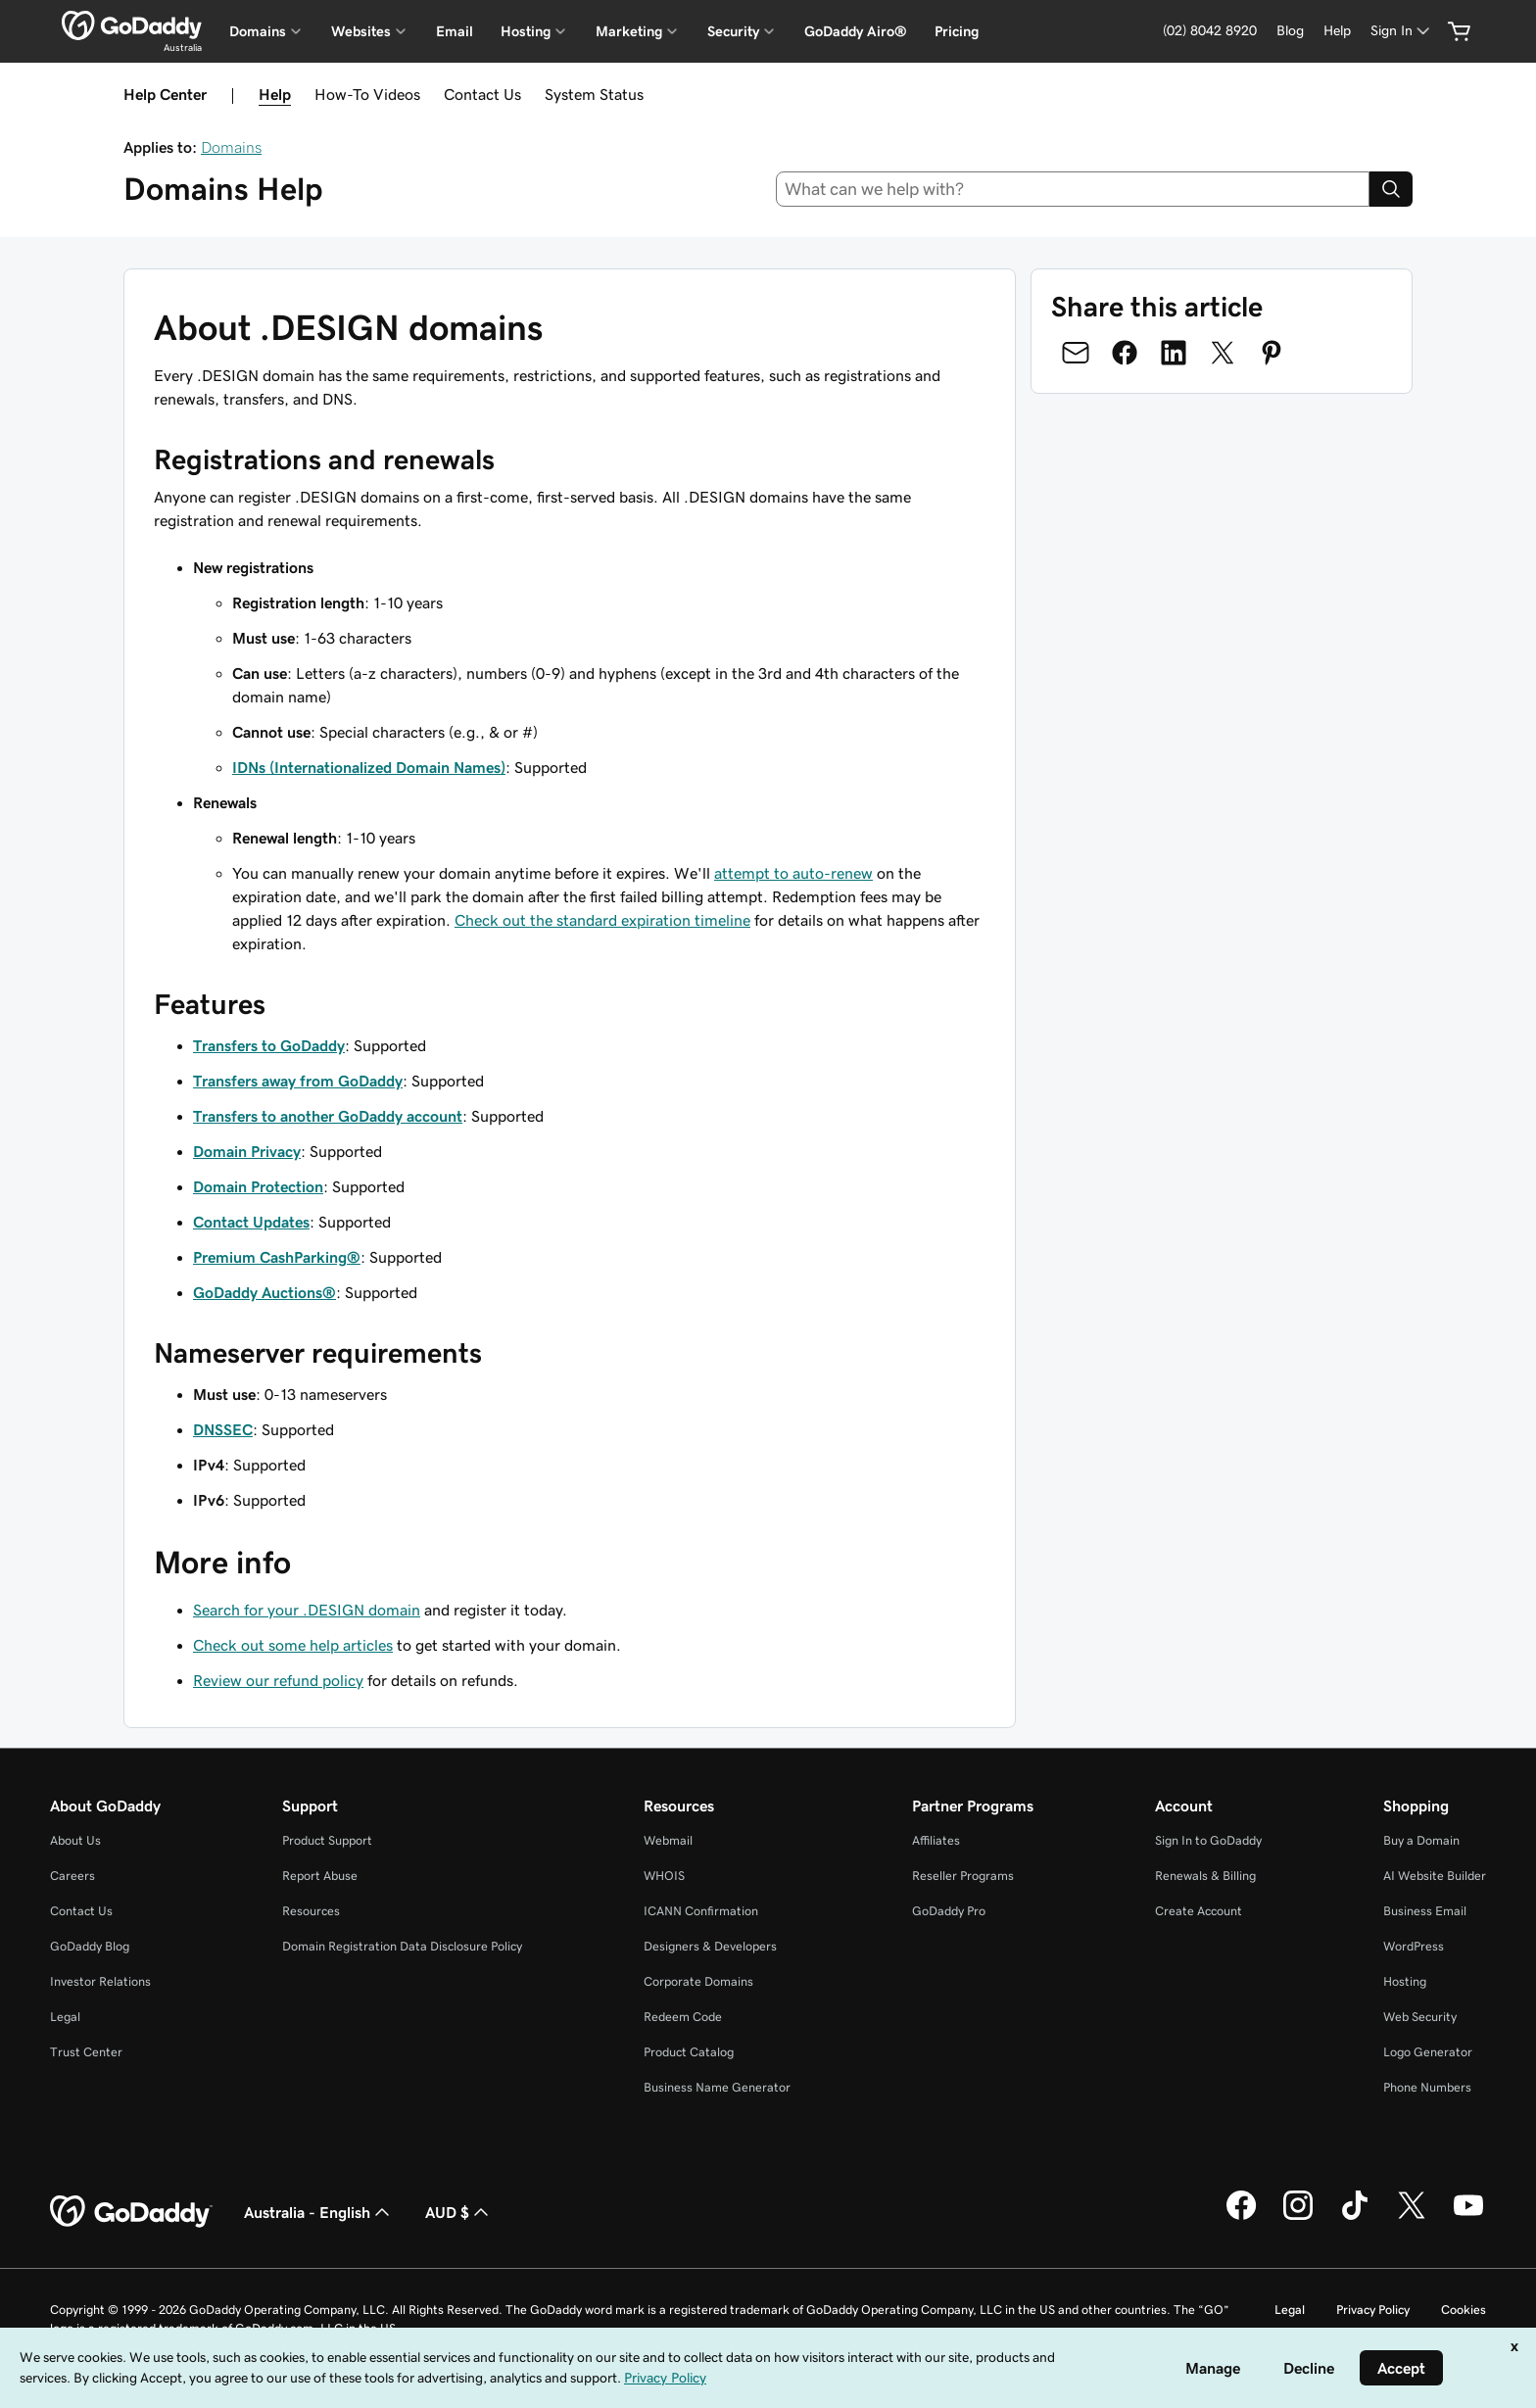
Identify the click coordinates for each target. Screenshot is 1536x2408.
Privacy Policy (1373, 2309)
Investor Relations (100, 1981)
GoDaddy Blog (89, 1946)
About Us (75, 1840)
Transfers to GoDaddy (269, 1045)
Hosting (1404, 1981)
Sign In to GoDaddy (1208, 1840)
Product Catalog (689, 2052)
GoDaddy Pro (948, 1910)
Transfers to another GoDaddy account (327, 1116)
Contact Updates (251, 1221)
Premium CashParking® (276, 1257)
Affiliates (936, 1840)
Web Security (1420, 2016)
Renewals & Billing (1205, 1875)
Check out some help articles (293, 1645)
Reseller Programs (963, 1875)
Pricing (957, 31)
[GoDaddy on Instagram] (1298, 2217)
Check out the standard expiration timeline (602, 920)
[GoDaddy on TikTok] (1354, 2217)
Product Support (327, 1840)
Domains (231, 147)
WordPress (1413, 1946)
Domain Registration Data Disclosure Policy (402, 1946)
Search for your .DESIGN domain (306, 1609)
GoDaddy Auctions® (264, 1292)
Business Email (1424, 1910)
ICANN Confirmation (701, 1910)
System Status (594, 94)
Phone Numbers (1427, 2087)
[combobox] (1073, 189)
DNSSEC (223, 1429)
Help (275, 94)
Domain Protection (258, 1186)
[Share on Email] (1075, 352)
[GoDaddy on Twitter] (1411, 2217)
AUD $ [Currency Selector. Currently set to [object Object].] (459, 2212)
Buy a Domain (1421, 1840)
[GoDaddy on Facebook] (1241, 2217)
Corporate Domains (698, 1981)
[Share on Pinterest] (1271, 352)
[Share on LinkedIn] (1173, 352)
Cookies (1463, 2309)
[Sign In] (1402, 31)
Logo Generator (1427, 2052)
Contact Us (482, 94)
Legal (65, 2016)
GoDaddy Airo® (855, 31)
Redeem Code (683, 2016)
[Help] (1337, 31)
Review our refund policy (278, 1680)
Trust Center (86, 2052)
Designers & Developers (710, 1946)
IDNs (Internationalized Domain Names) (368, 767)
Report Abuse (320, 1875)
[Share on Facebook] (1124, 352)
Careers (72, 1875)
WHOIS (664, 1875)
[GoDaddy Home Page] (131, 2212)
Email (454, 31)
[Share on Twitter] (1222, 352)
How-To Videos (367, 94)
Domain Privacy (247, 1151)
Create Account (1198, 1910)
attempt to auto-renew (793, 873)
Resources (311, 1910)
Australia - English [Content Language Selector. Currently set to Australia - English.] (319, 2212)
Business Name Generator (717, 2087)
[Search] (1391, 189)
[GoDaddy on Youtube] (1468, 2217)
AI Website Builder (1434, 1875)
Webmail (668, 1840)
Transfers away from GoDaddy (298, 1080)
